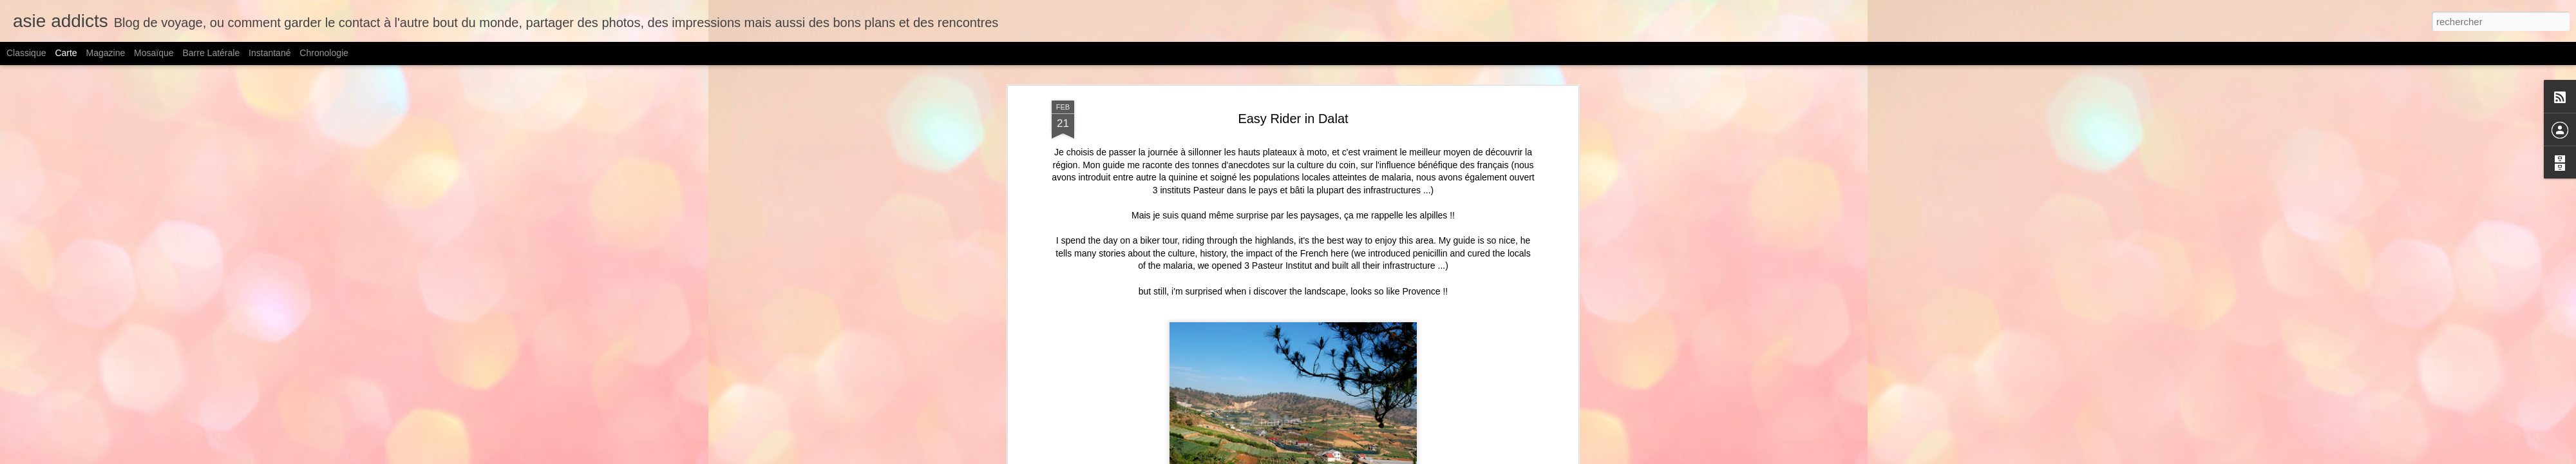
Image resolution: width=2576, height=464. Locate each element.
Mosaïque (153, 53)
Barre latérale (211, 53)
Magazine (106, 53)
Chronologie (323, 53)
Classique (26, 53)
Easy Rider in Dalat (1293, 118)
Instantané (269, 53)
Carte (66, 53)
